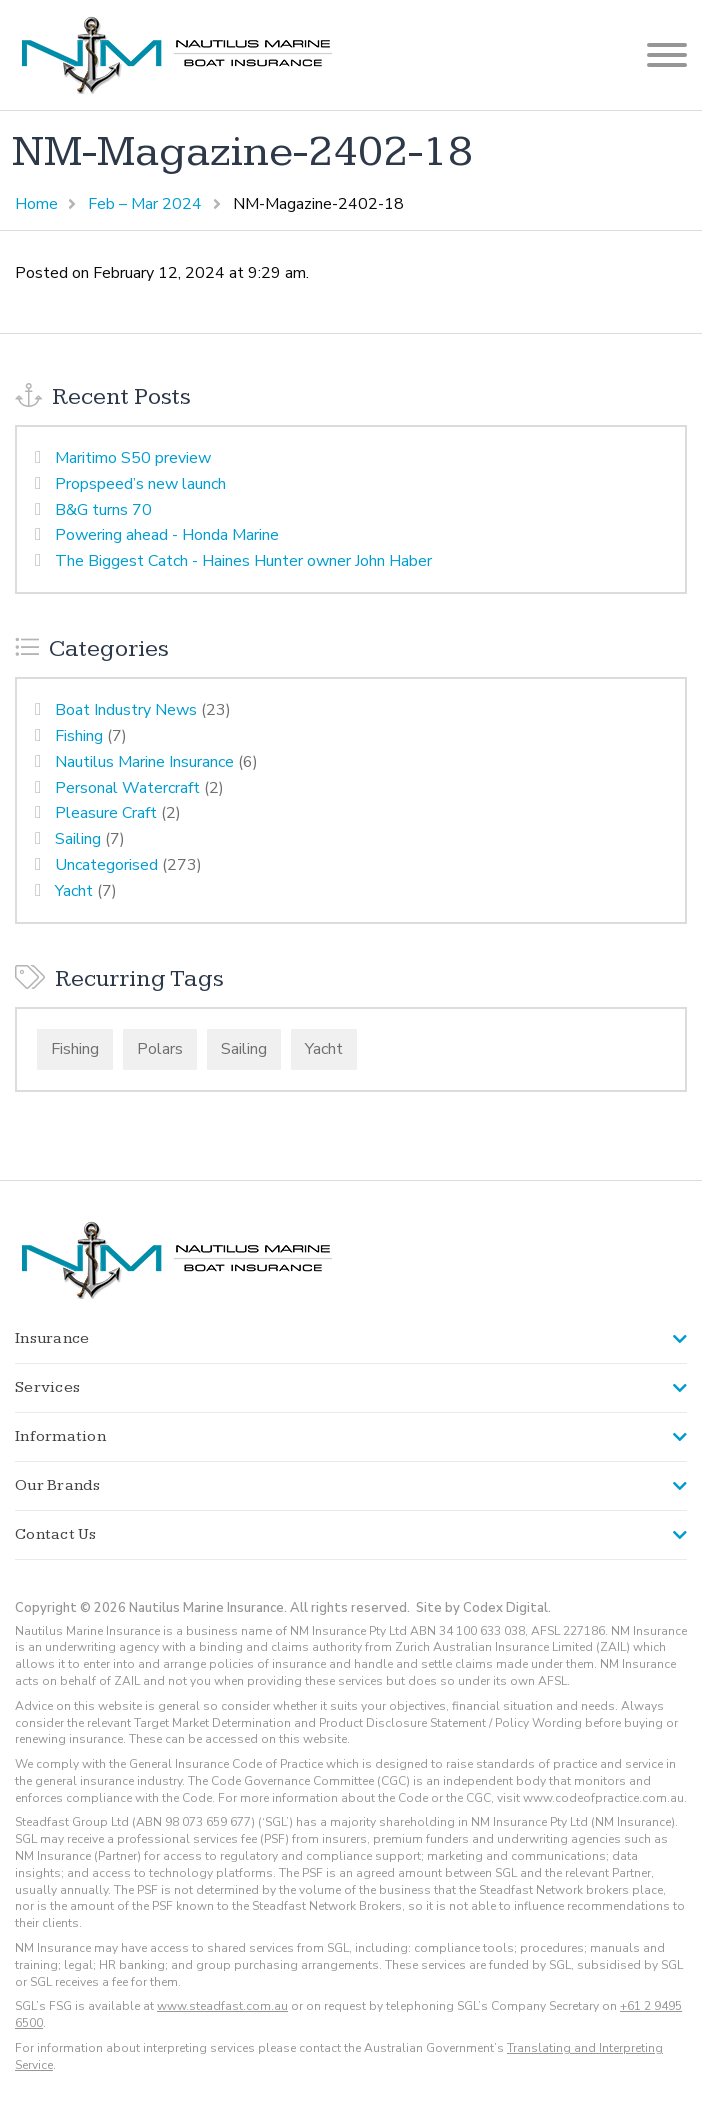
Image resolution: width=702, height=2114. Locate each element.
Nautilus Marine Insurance (144, 762)
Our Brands (58, 1485)
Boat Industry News (126, 710)
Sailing (78, 839)
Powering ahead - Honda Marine (167, 535)
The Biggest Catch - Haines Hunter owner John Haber (243, 561)
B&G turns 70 (103, 510)
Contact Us (56, 1534)
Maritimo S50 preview (133, 458)
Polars (160, 1049)
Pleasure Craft (106, 813)
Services (47, 1387)
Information (60, 1436)
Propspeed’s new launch (140, 484)
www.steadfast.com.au (222, 2006)
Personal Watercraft (127, 788)
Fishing (79, 736)
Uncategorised (106, 865)
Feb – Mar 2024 (145, 204)
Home (36, 204)
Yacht (74, 891)
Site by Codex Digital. (483, 1608)
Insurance (52, 1338)
